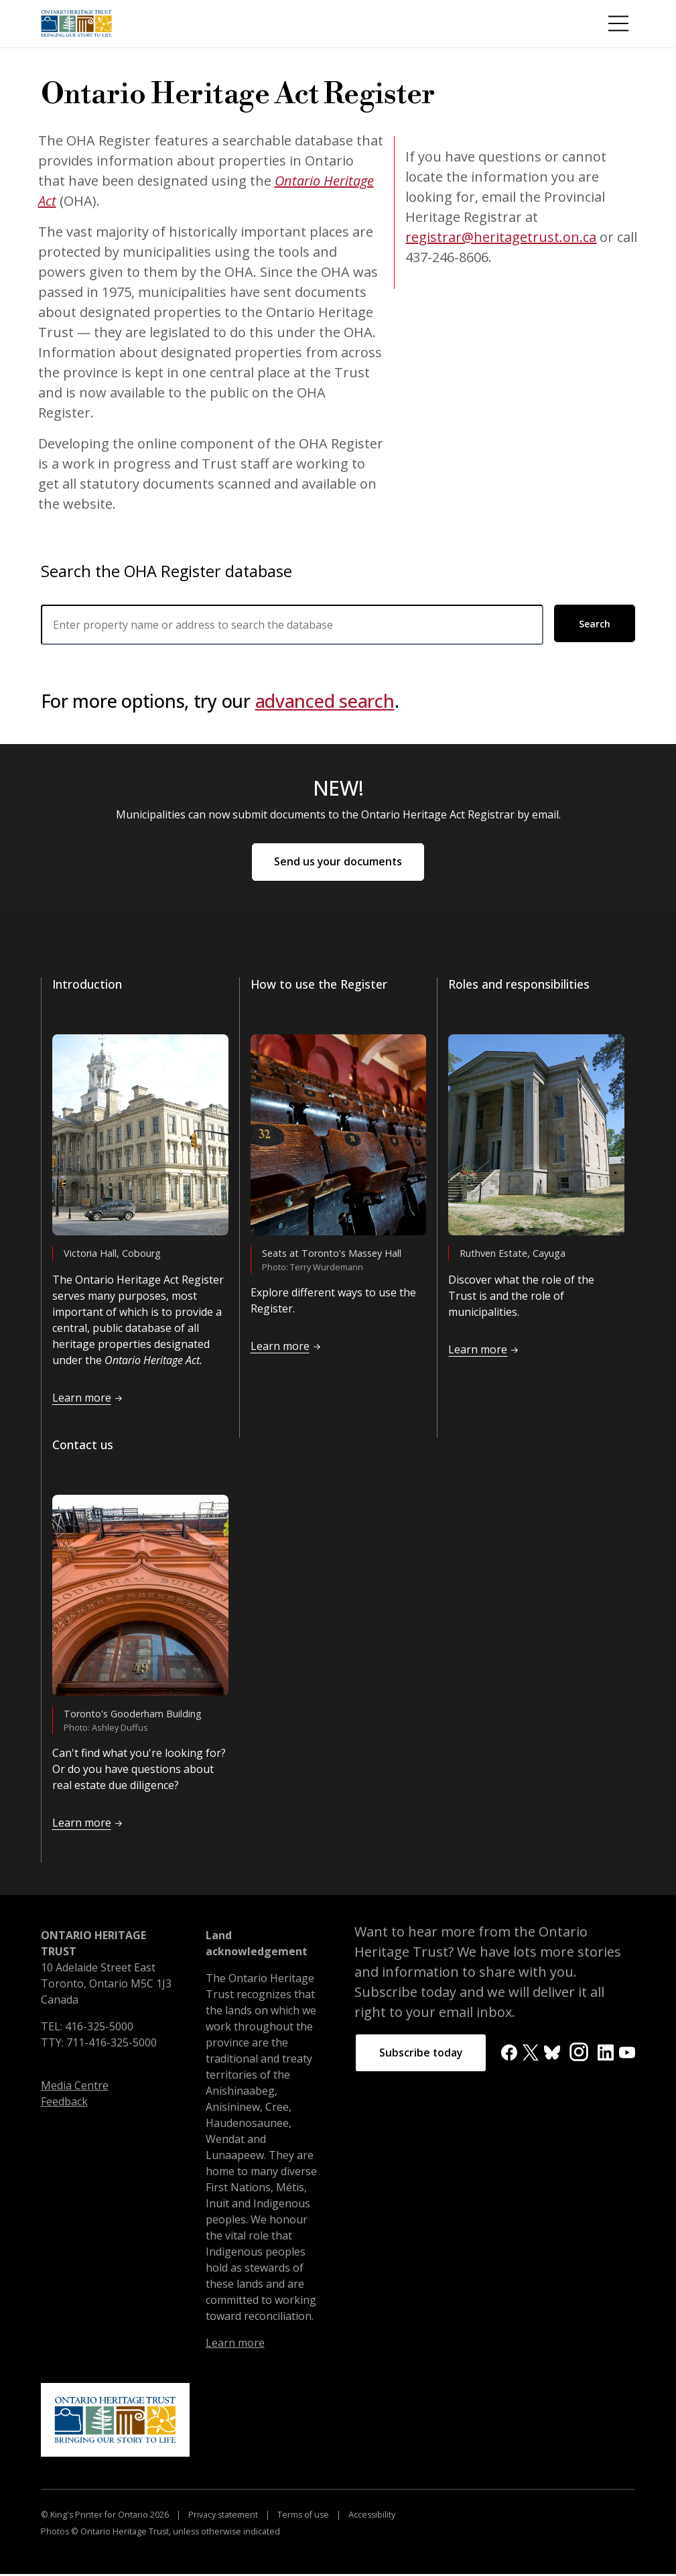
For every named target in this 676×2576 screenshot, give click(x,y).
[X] (531, 2053)
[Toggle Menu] (618, 23)
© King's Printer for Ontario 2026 (106, 2516)
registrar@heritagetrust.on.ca (500, 237)
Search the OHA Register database (166, 571)
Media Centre (75, 2087)
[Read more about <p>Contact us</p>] (140, 1597)
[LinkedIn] (606, 2053)
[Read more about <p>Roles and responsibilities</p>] (536, 1136)
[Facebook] (509, 2053)
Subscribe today (422, 2055)
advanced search (325, 700)
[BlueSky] (552, 2053)
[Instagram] (578, 2053)
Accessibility (370, 2516)
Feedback (64, 2103)
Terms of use (303, 2516)
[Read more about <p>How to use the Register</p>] (339, 1136)
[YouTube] (627, 2053)
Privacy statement (223, 2516)
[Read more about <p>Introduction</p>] (140, 1136)
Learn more (235, 2344)
